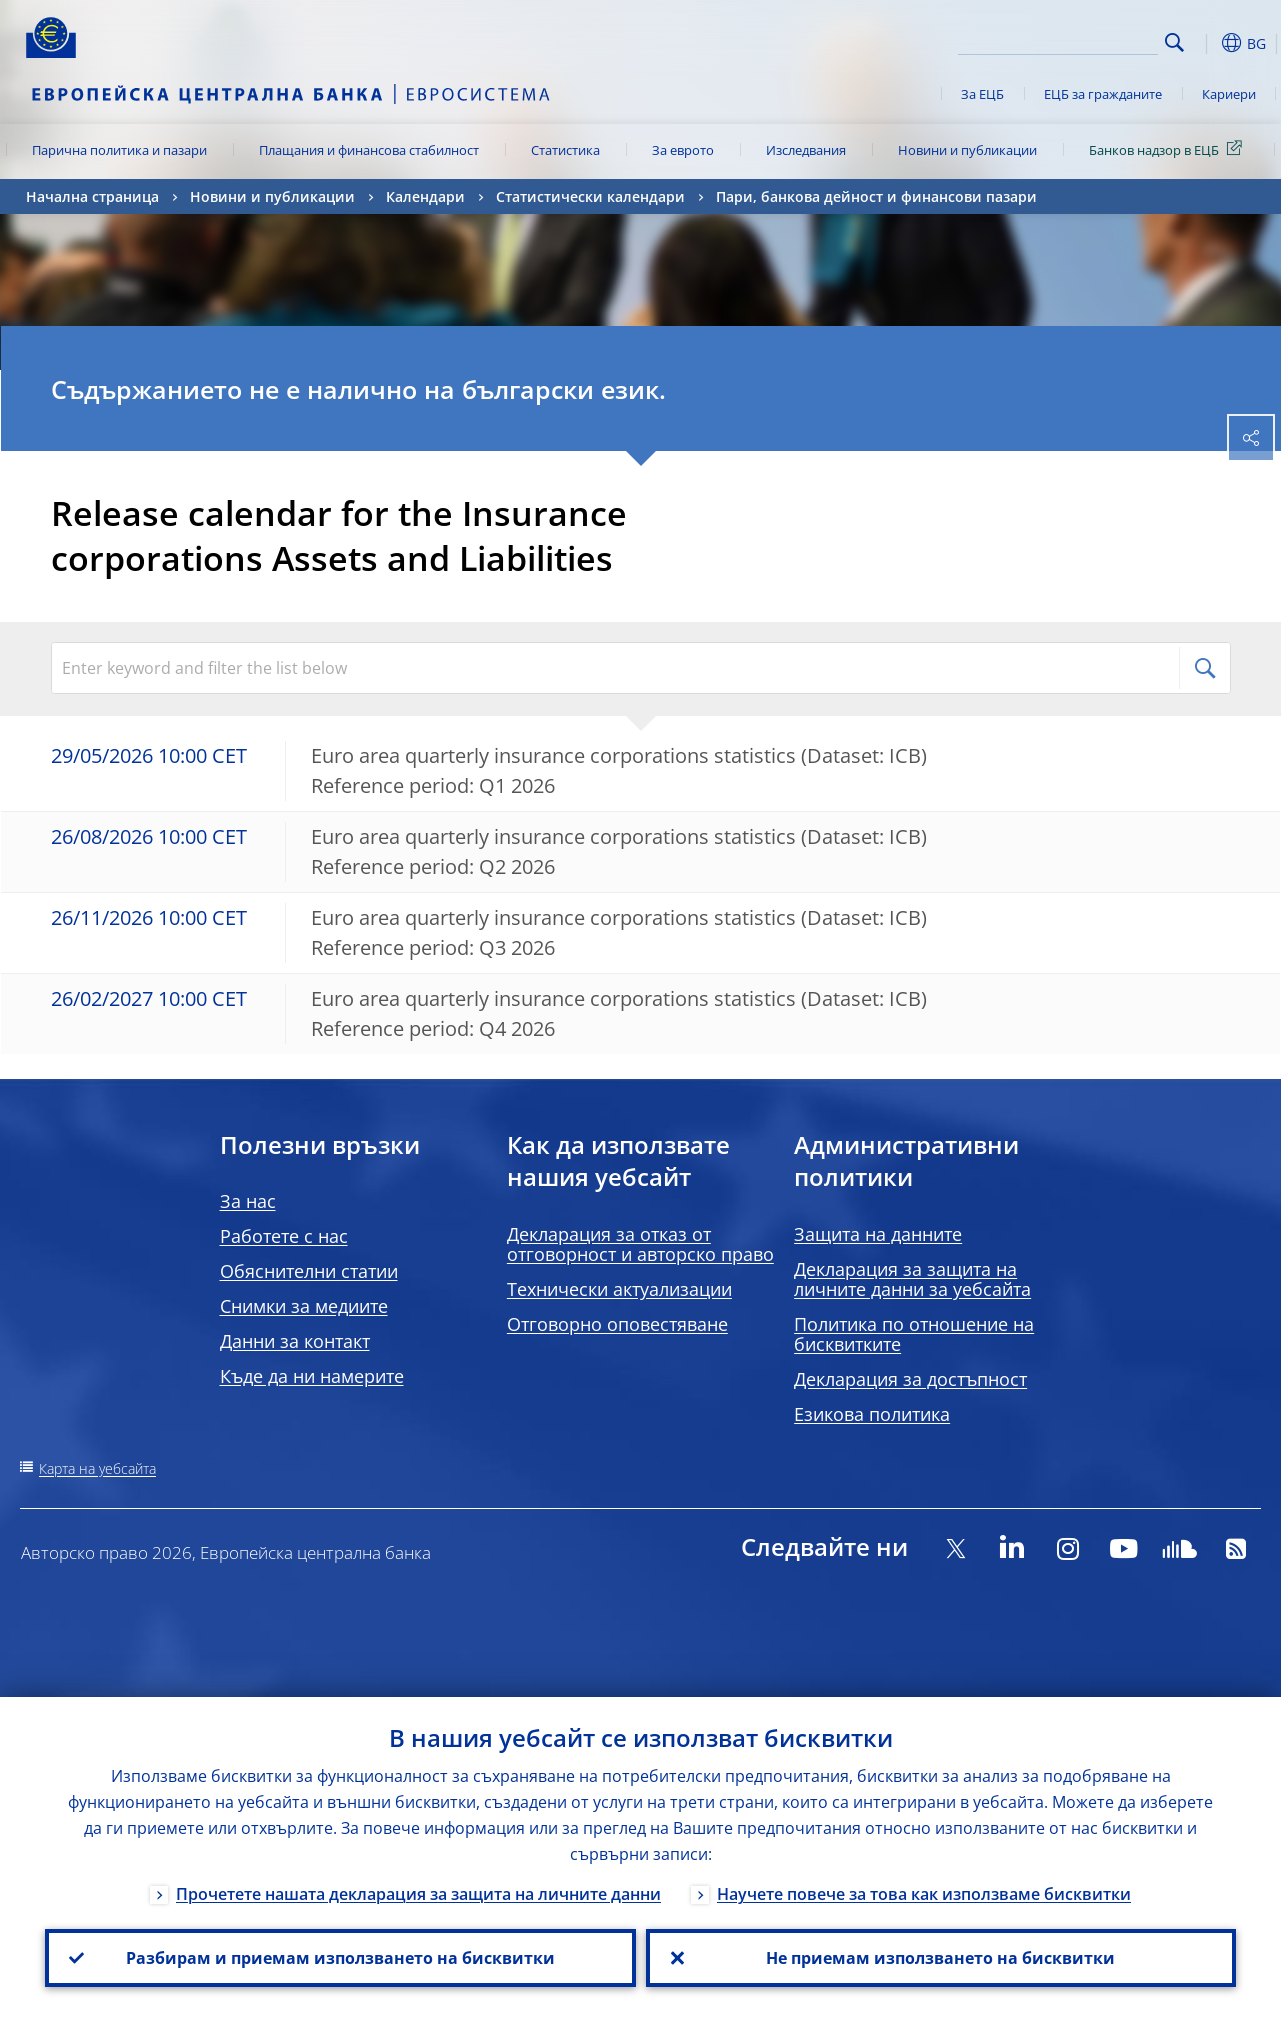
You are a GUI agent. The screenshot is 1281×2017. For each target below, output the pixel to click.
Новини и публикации (967, 150)
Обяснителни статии (309, 1271)
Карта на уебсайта (97, 1468)
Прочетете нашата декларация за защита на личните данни (418, 1894)
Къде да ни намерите (312, 1376)
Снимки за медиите (304, 1306)
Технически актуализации (619, 1289)
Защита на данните (878, 1234)
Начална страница (92, 196)
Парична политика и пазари (119, 150)
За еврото (683, 150)
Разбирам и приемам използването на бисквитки (340, 1958)
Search (1174, 42)
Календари (425, 196)
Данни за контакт (295, 1341)
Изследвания (806, 150)
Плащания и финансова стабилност (369, 150)
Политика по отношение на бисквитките (914, 1334)
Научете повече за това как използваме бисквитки (924, 1894)
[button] (1206, 43)
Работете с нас (284, 1236)
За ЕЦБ (982, 94)
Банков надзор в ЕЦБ (1169, 149)
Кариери (1229, 94)
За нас (248, 1201)
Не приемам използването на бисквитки (940, 1958)
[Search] (1058, 40)
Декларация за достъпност (910, 1379)
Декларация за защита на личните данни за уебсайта (912, 1279)
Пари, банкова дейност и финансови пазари (876, 196)
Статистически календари (590, 196)
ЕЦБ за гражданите (1103, 94)
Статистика (565, 150)
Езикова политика (872, 1414)
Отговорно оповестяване (617, 1324)
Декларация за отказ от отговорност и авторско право (640, 1244)
